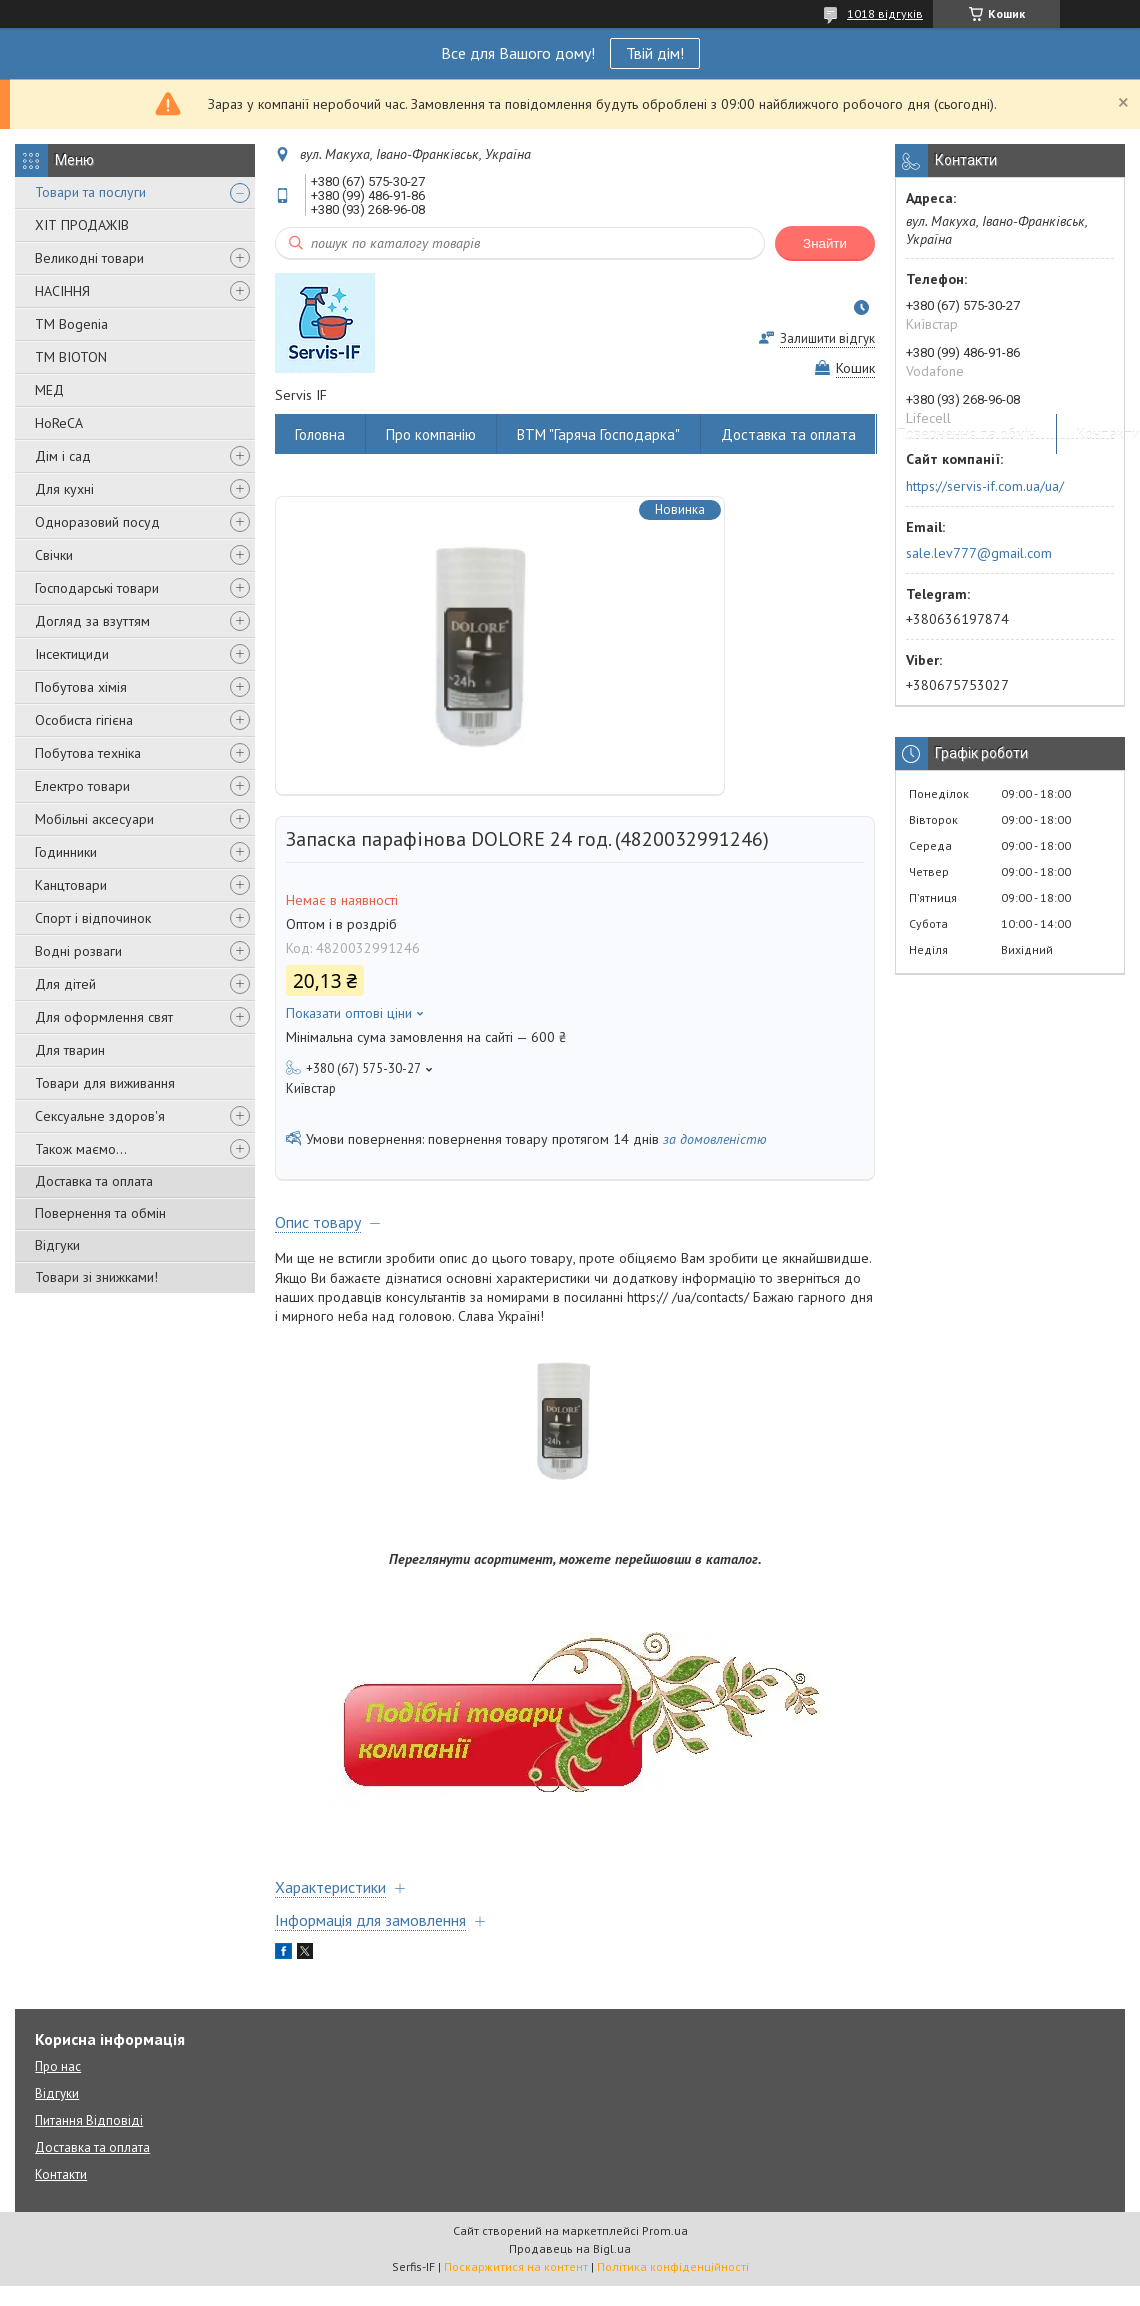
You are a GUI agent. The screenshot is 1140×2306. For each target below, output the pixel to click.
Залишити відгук (827, 338)
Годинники (66, 852)
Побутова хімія (81, 687)
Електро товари (82, 786)
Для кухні (64, 489)
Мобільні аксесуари (94, 819)
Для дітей (65, 984)
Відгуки (57, 1245)
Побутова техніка (88, 753)
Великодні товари (89, 258)
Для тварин (70, 1050)
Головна (320, 434)
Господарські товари (97, 588)
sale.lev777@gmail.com (979, 553)
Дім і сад (63, 456)
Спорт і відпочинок (93, 918)
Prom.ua (665, 2230)
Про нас (58, 2066)
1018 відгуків (885, 13)
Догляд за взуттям (92, 621)
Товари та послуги (90, 192)
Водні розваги (78, 951)
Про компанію (431, 434)
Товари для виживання (105, 1083)
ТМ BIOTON (71, 357)
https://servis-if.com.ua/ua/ (985, 486)
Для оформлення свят (104, 1017)
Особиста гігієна (84, 720)
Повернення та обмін (100, 1213)
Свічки (54, 555)
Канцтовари (71, 885)
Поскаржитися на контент (516, 2266)
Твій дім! (655, 53)
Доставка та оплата (94, 1181)
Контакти (61, 2174)
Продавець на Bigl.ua (570, 2248)
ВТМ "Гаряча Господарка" (598, 434)
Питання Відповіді (89, 2120)
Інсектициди (72, 654)
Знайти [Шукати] (825, 243)
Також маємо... (81, 1149)
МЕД (49, 390)
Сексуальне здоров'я (100, 1116)
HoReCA (59, 423)
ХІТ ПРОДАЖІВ (82, 225)
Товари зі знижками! (96, 1277)
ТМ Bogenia (71, 324)
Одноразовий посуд (97, 522)
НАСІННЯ (62, 291)
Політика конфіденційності (673, 2266)
